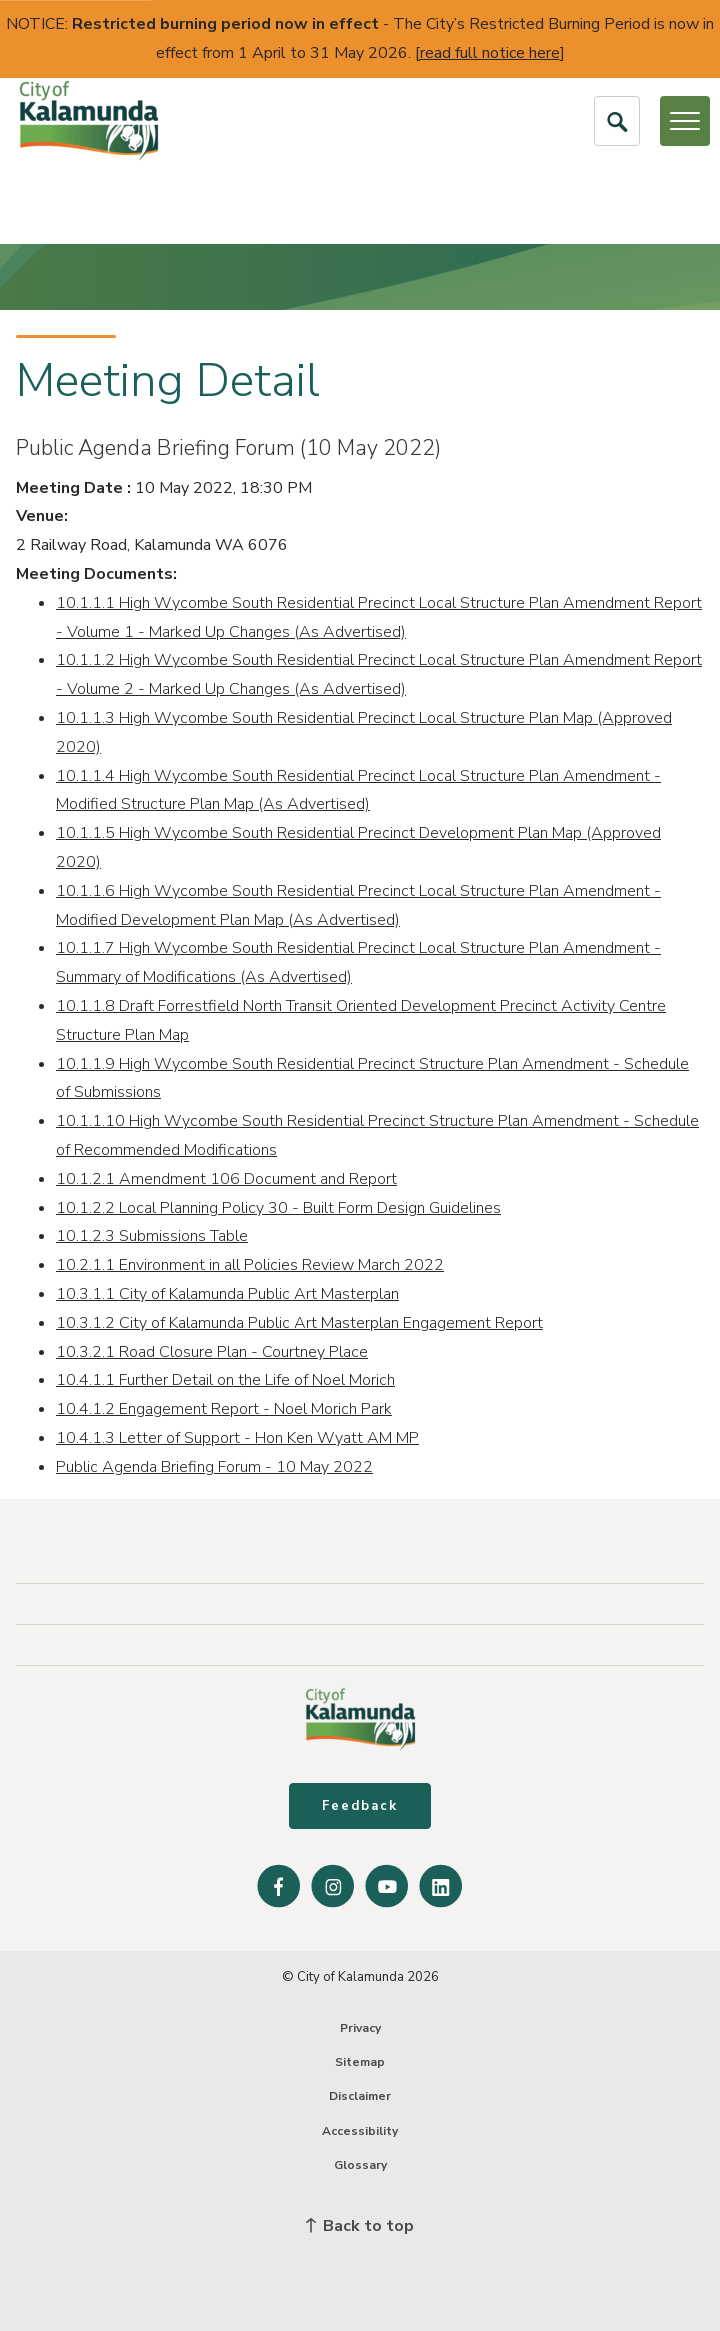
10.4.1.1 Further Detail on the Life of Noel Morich (225, 1380)
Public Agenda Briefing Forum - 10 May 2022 (214, 1467)
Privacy (360, 2028)
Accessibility (360, 2131)
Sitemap (360, 2062)
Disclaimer (360, 2096)
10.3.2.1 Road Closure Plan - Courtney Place (212, 1352)
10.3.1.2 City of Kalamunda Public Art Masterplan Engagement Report (299, 1323)
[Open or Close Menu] (685, 121)
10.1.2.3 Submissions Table (152, 1236)
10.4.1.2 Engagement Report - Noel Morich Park (224, 1409)
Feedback (360, 1806)
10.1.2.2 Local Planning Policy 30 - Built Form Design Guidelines (278, 1208)
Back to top (360, 2226)
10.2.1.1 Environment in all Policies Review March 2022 (250, 1265)
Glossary (360, 2165)
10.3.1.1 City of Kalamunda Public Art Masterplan (227, 1294)
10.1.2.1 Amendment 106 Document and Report (226, 1179)
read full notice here (490, 53)
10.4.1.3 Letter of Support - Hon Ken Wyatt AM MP (237, 1438)
